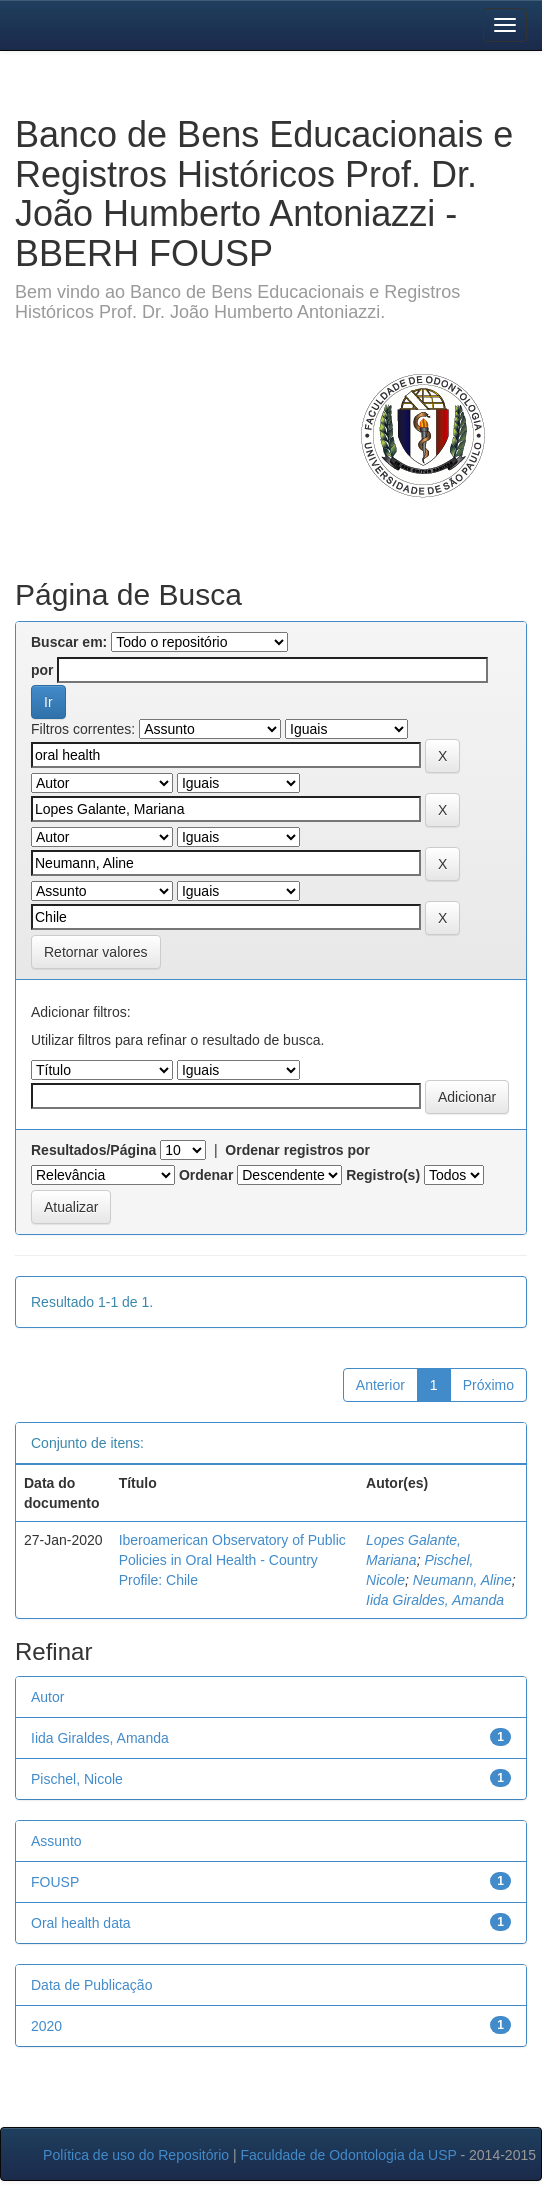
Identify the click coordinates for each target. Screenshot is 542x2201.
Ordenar (206, 1175)
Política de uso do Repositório (136, 2155)
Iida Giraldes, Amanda (435, 1600)
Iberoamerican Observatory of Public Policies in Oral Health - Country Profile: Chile (232, 1560)
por (42, 670)
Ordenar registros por (297, 1150)
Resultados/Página (93, 1150)
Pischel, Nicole (77, 1779)
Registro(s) (383, 1175)
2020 (46, 2026)
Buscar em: (69, 642)
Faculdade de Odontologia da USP (348, 2155)
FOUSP (55, 1882)
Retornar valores (96, 952)
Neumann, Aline (462, 1580)
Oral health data (81, 1923)
